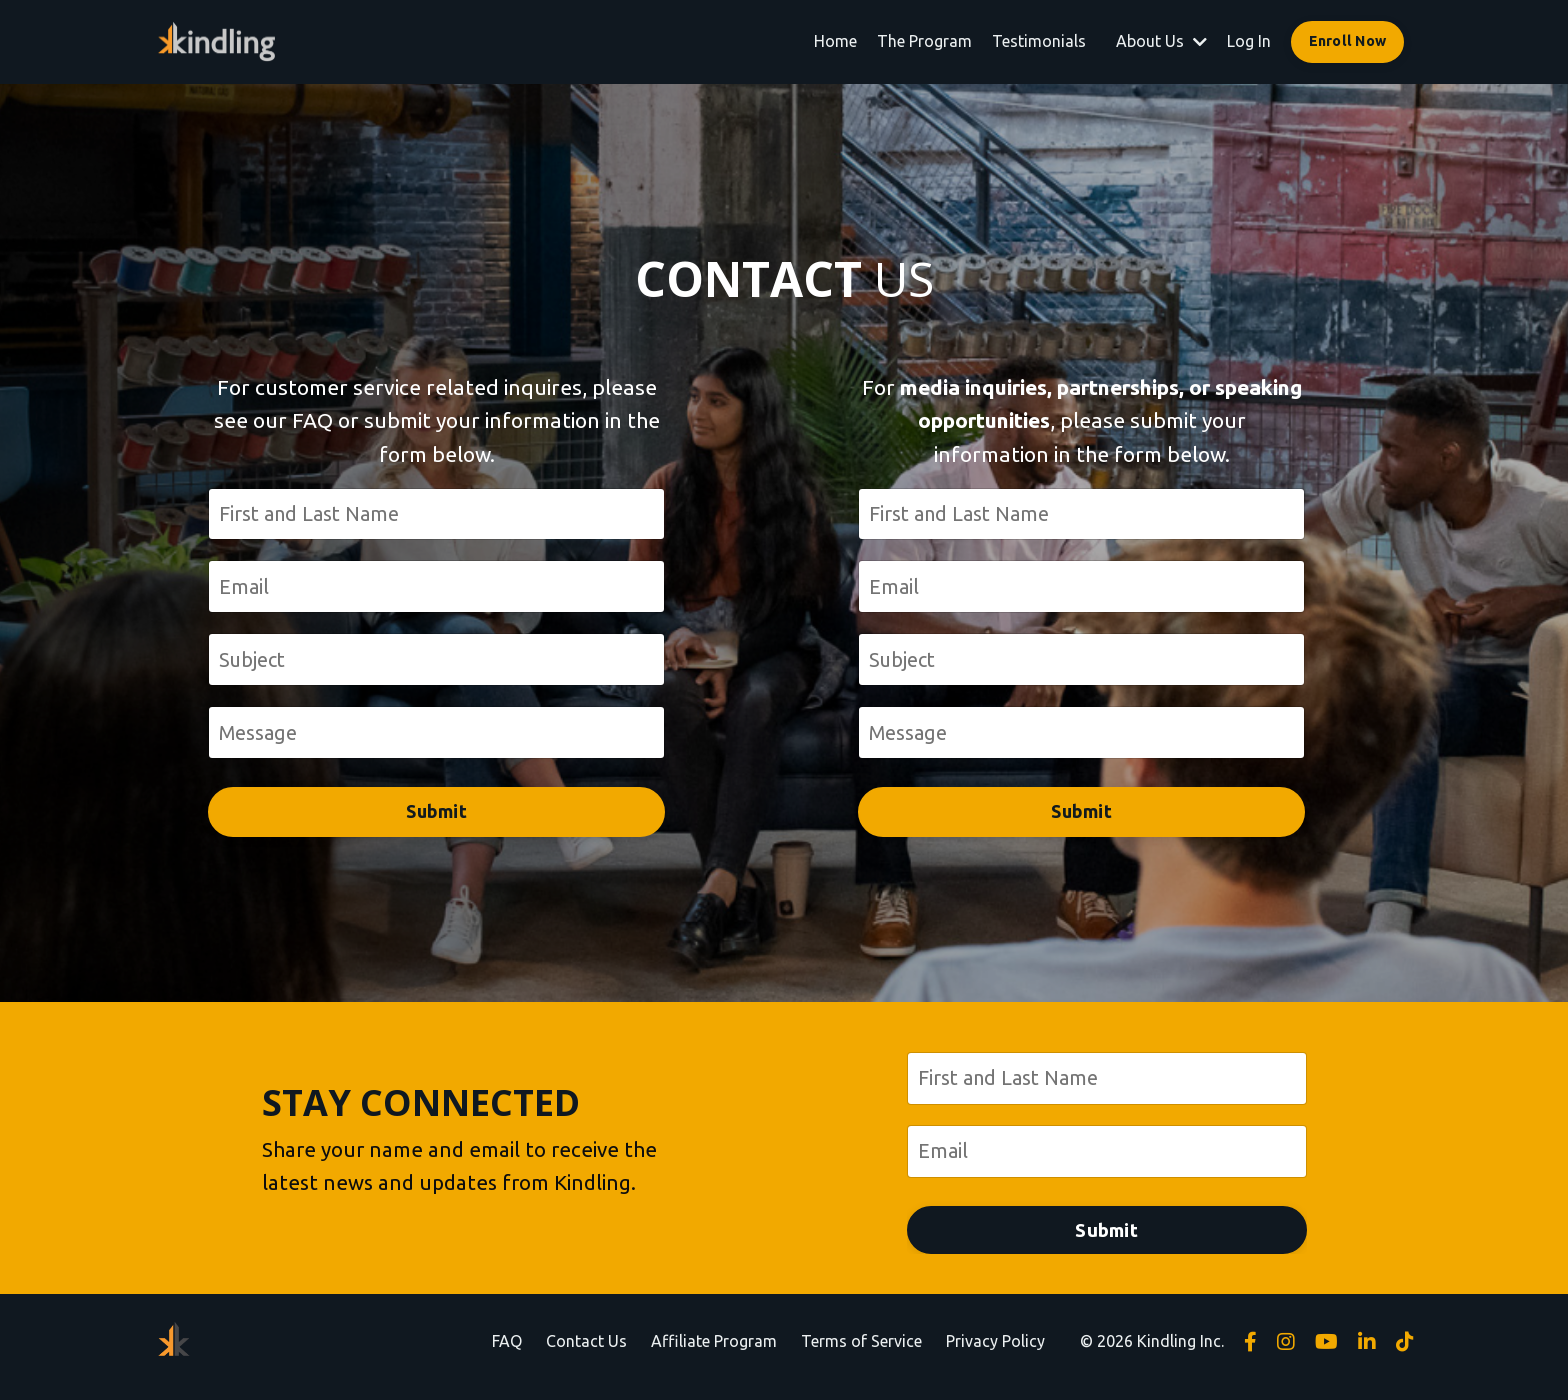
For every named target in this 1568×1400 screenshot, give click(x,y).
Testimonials (1039, 41)
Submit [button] (436, 818)
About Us (1161, 41)
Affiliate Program (714, 1351)
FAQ (507, 1351)
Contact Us (586, 1351)
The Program (924, 41)
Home (835, 41)
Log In (1249, 41)
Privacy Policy (995, 1351)
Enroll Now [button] (1348, 41)
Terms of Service (861, 1351)
